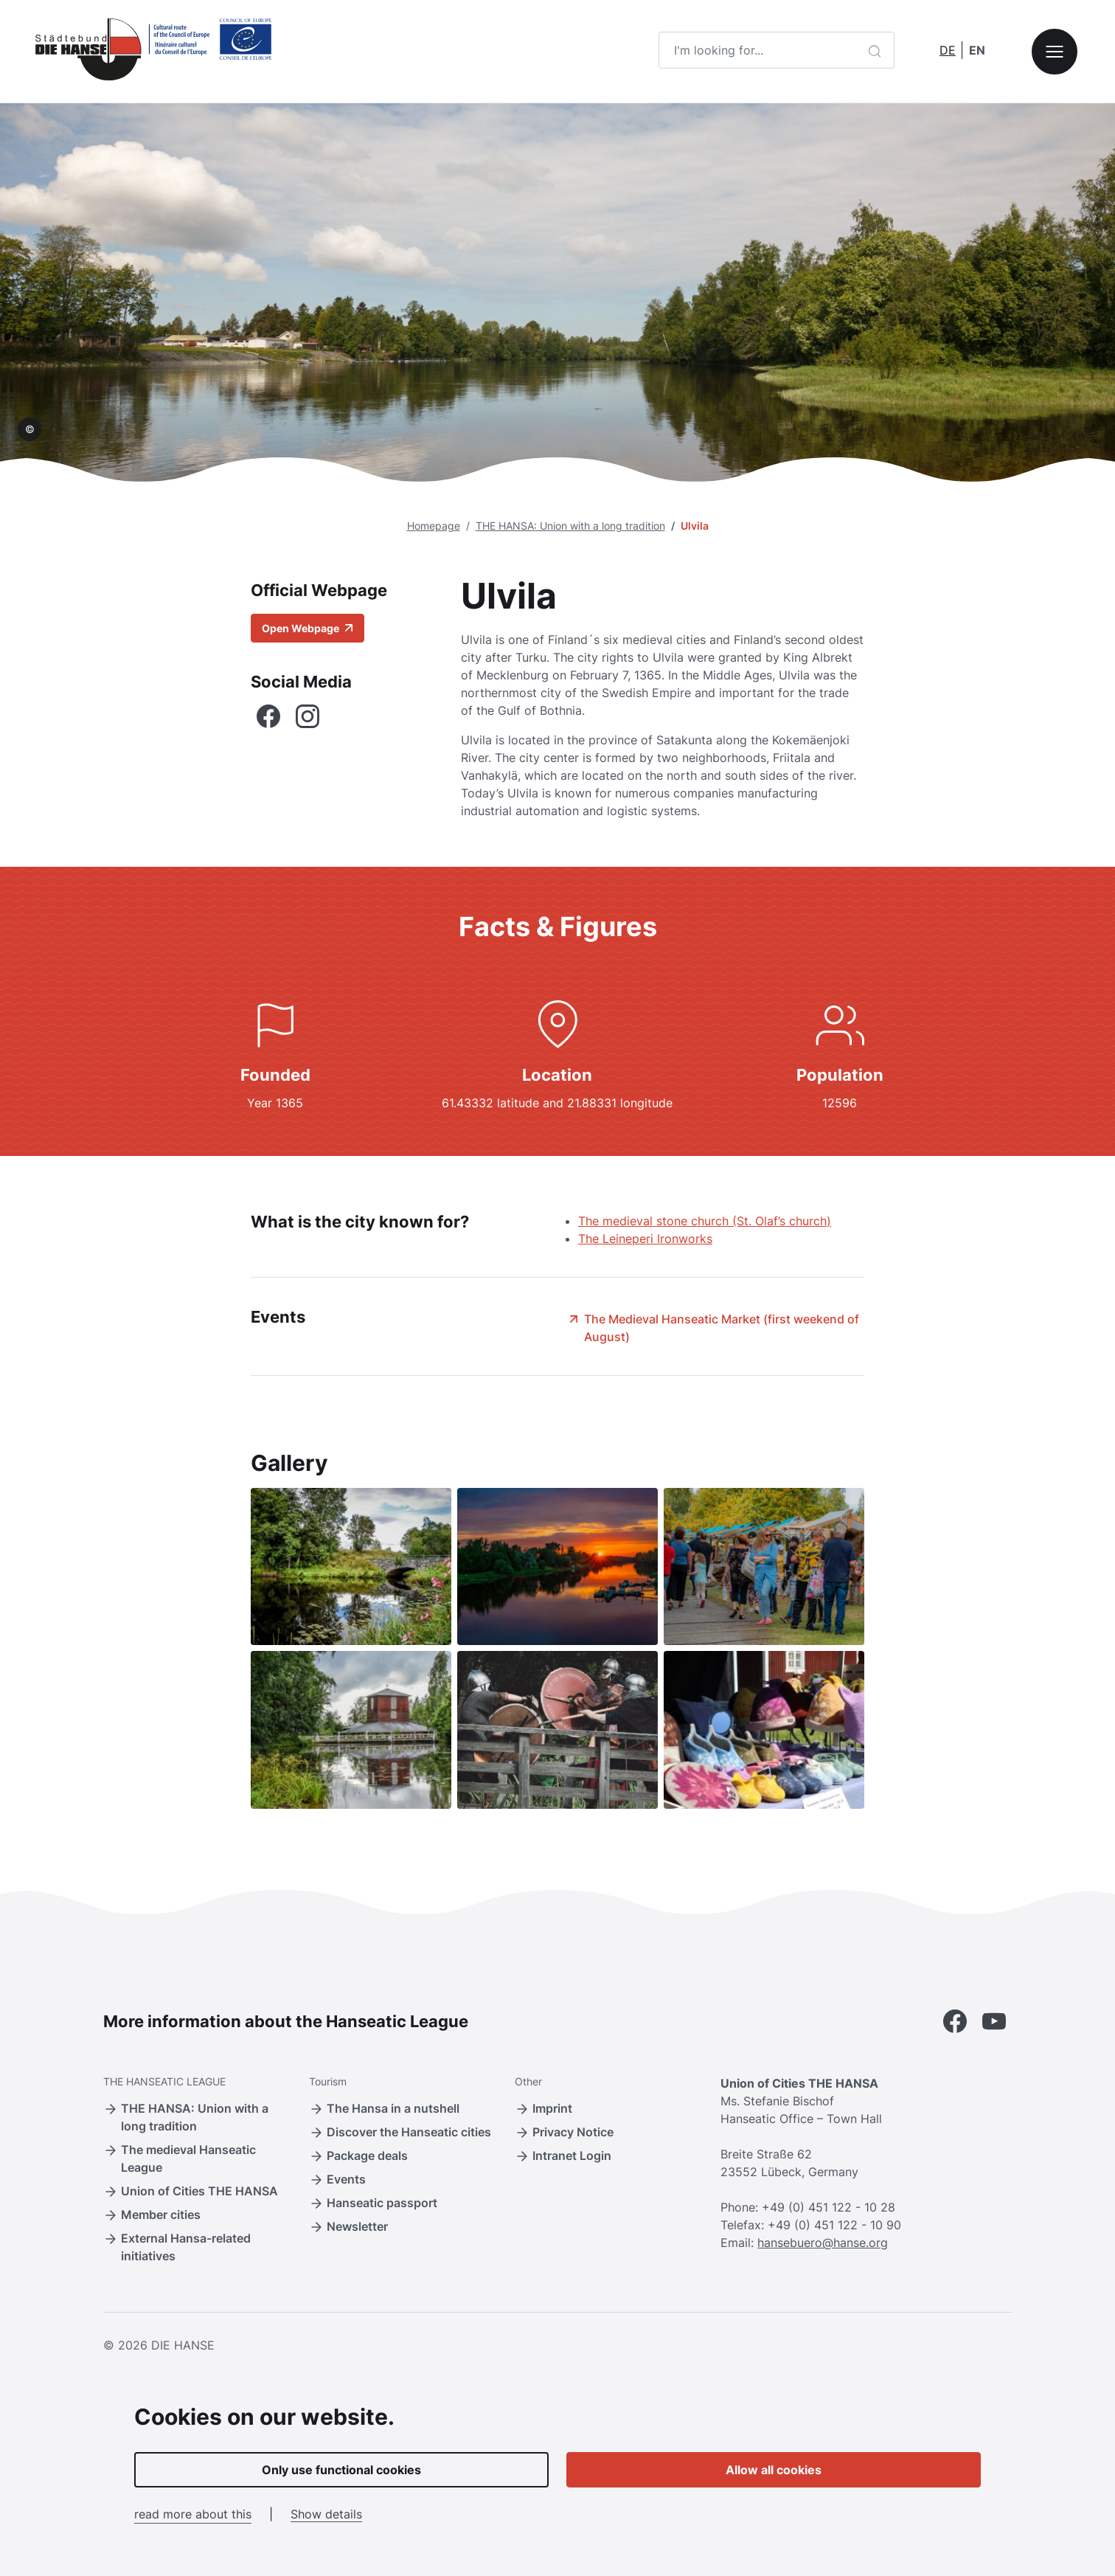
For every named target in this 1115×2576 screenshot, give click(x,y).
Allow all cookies (774, 2469)
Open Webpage (307, 628)
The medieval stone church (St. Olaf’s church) (704, 1220)
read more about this (192, 2514)
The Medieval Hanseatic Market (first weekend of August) (712, 1327)
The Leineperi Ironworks (645, 1238)
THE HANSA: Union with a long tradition (570, 525)
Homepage (433, 525)
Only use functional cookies (341, 2469)
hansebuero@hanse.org (822, 2242)
